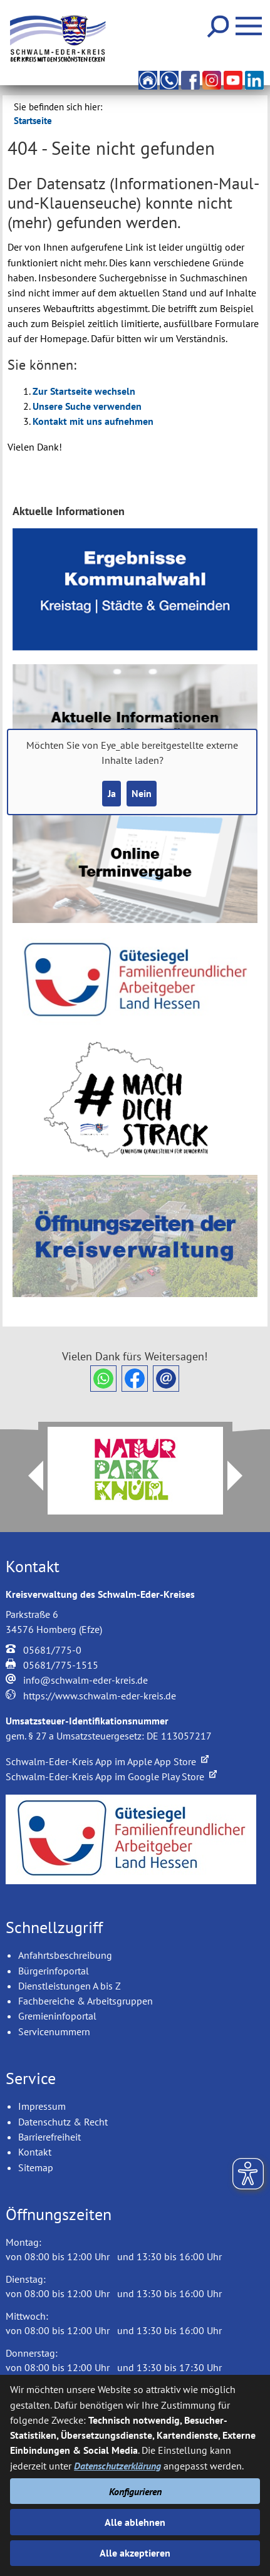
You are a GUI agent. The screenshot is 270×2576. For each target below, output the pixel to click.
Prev (28, 1476)
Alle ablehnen (135, 2522)
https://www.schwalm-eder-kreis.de (99, 1695)
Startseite (33, 121)
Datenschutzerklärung (117, 2465)
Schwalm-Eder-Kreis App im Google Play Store (111, 1776)
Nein (142, 793)
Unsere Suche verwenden (87, 406)
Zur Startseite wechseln (84, 391)
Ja (112, 793)
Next (242, 1476)
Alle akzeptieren (135, 2553)
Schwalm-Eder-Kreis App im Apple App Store (107, 1761)
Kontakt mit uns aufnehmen (93, 421)
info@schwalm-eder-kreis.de (85, 1680)
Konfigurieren (135, 2491)
